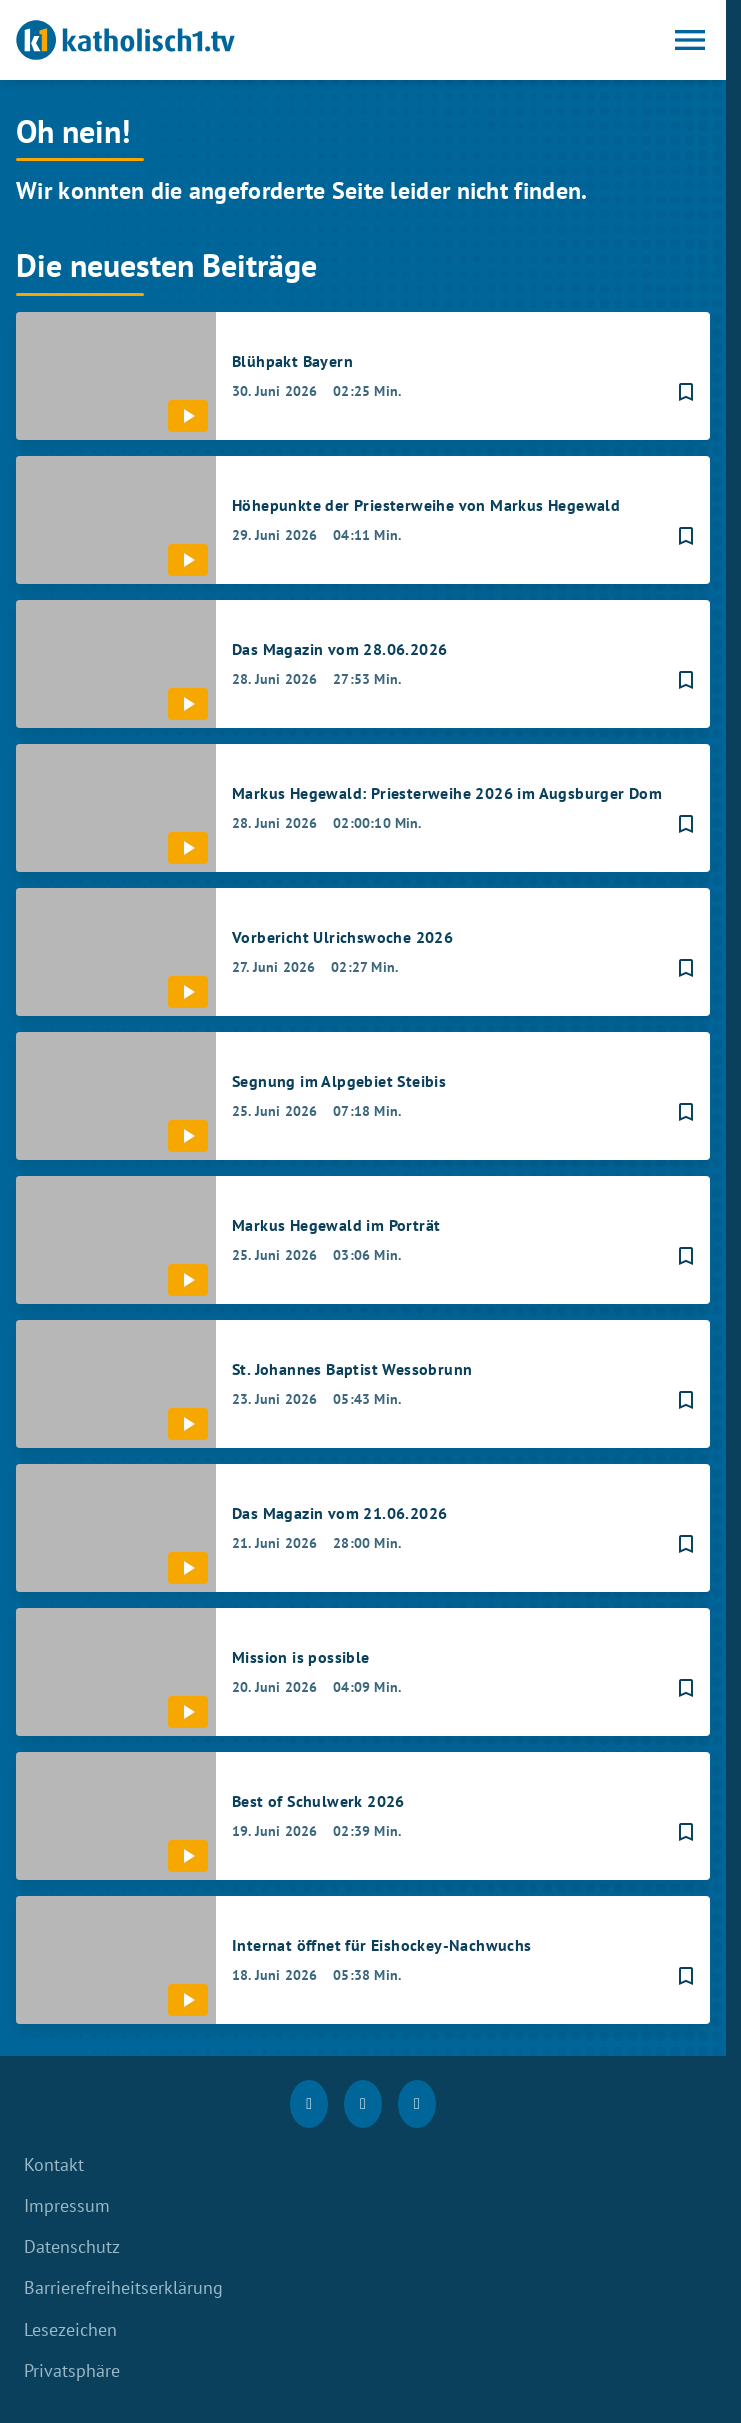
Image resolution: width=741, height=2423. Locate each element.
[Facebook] (309, 2104)
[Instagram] (363, 2104)
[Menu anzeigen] (690, 40)
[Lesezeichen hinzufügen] (686, 392)
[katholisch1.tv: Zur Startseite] (189, 40)
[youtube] (417, 2104)
